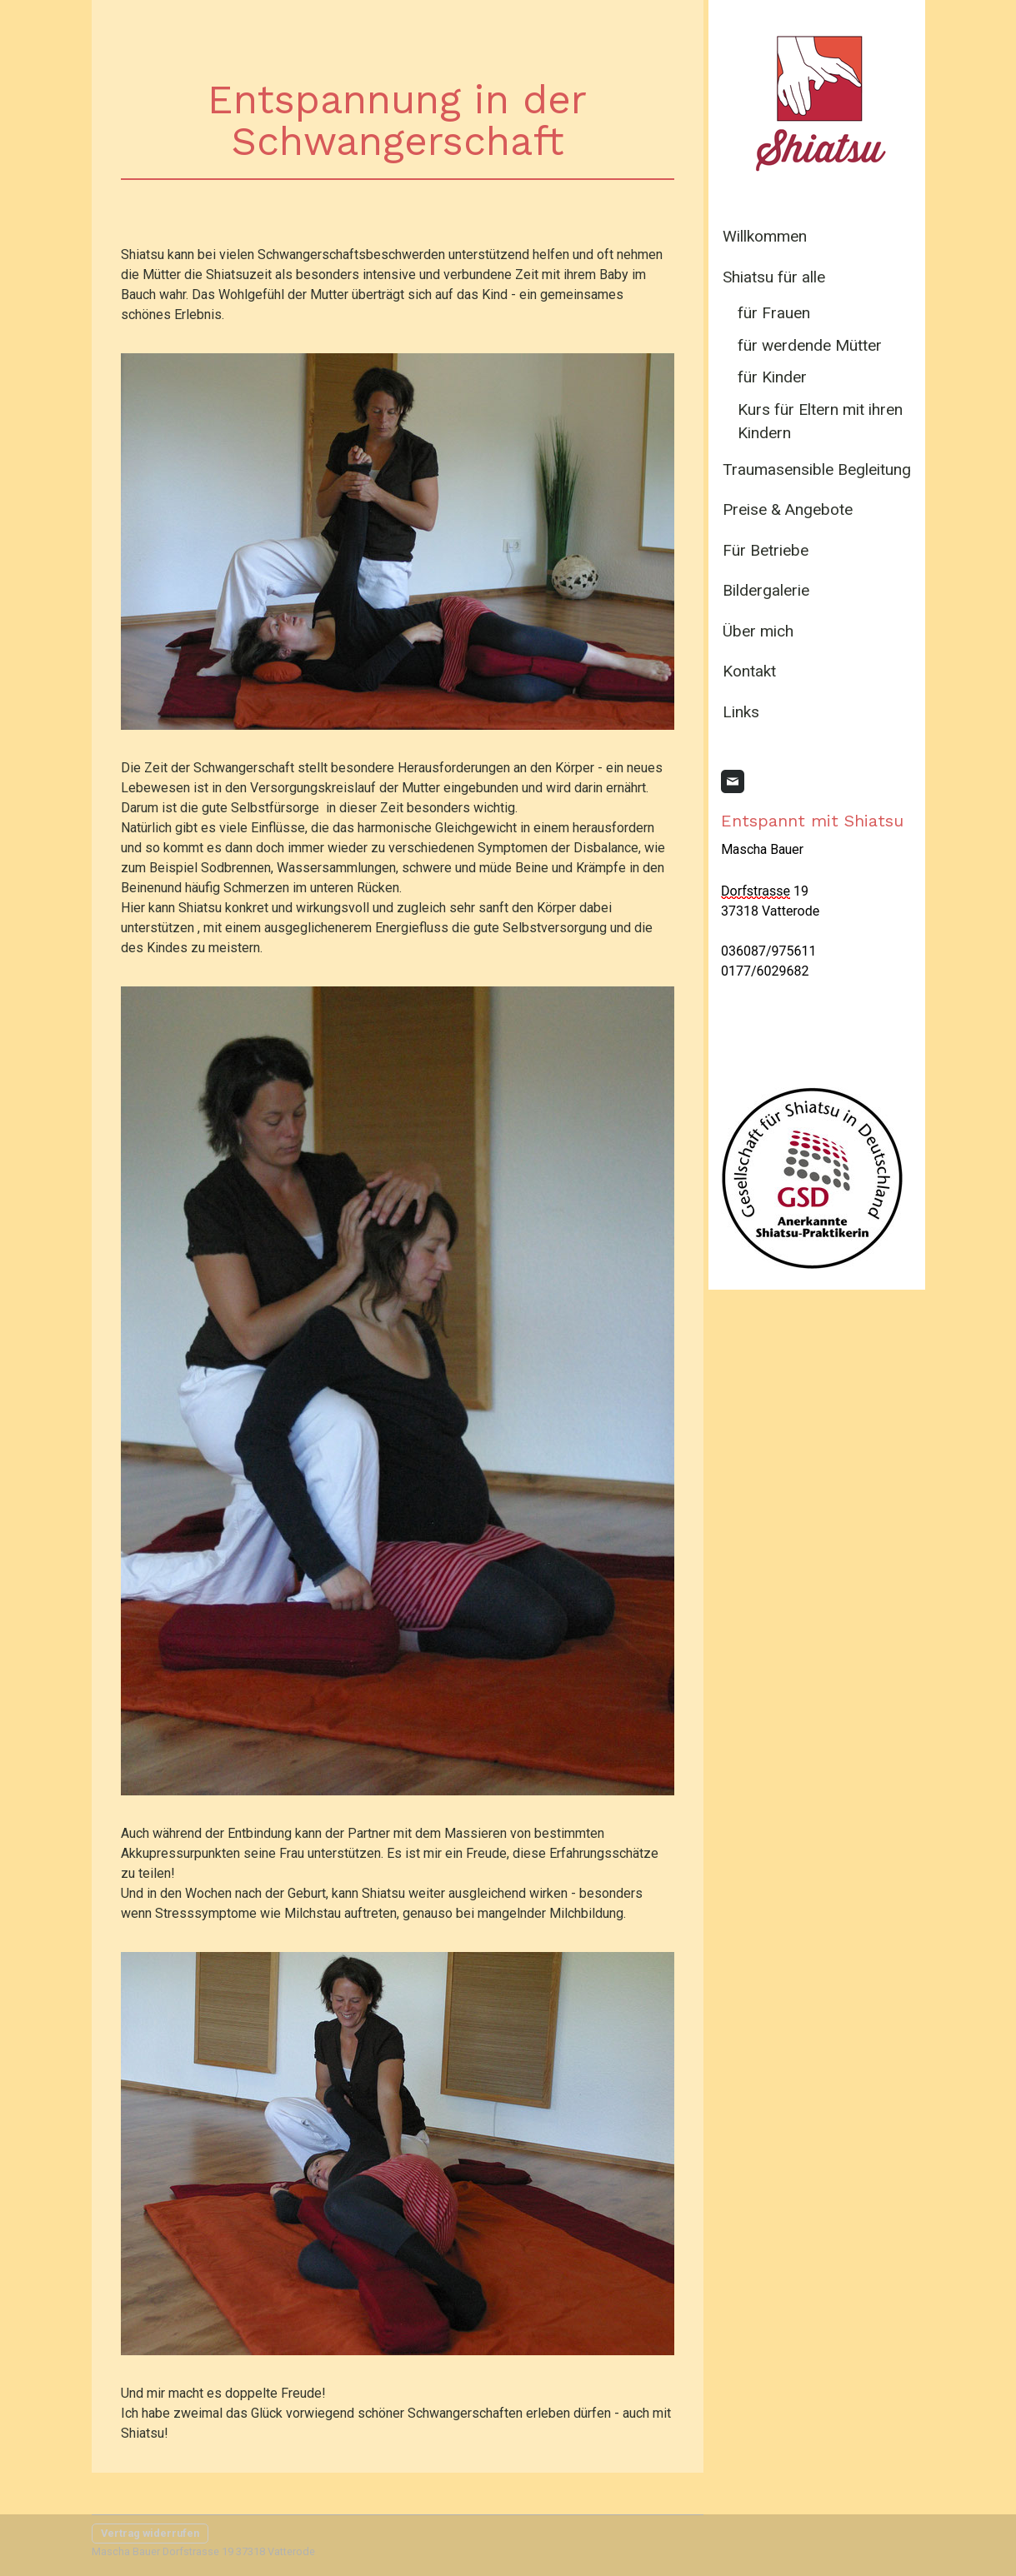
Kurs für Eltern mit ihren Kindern (820, 421)
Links (741, 711)
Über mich (758, 631)
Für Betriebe (765, 550)
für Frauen (774, 312)
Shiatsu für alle (774, 277)
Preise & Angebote (788, 509)
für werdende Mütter (810, 345)
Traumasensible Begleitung (817, 469)
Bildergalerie (766, 590)
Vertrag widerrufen (150, 2533)
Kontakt (749, 671)
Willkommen (765, 236)
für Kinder (772, 377)
